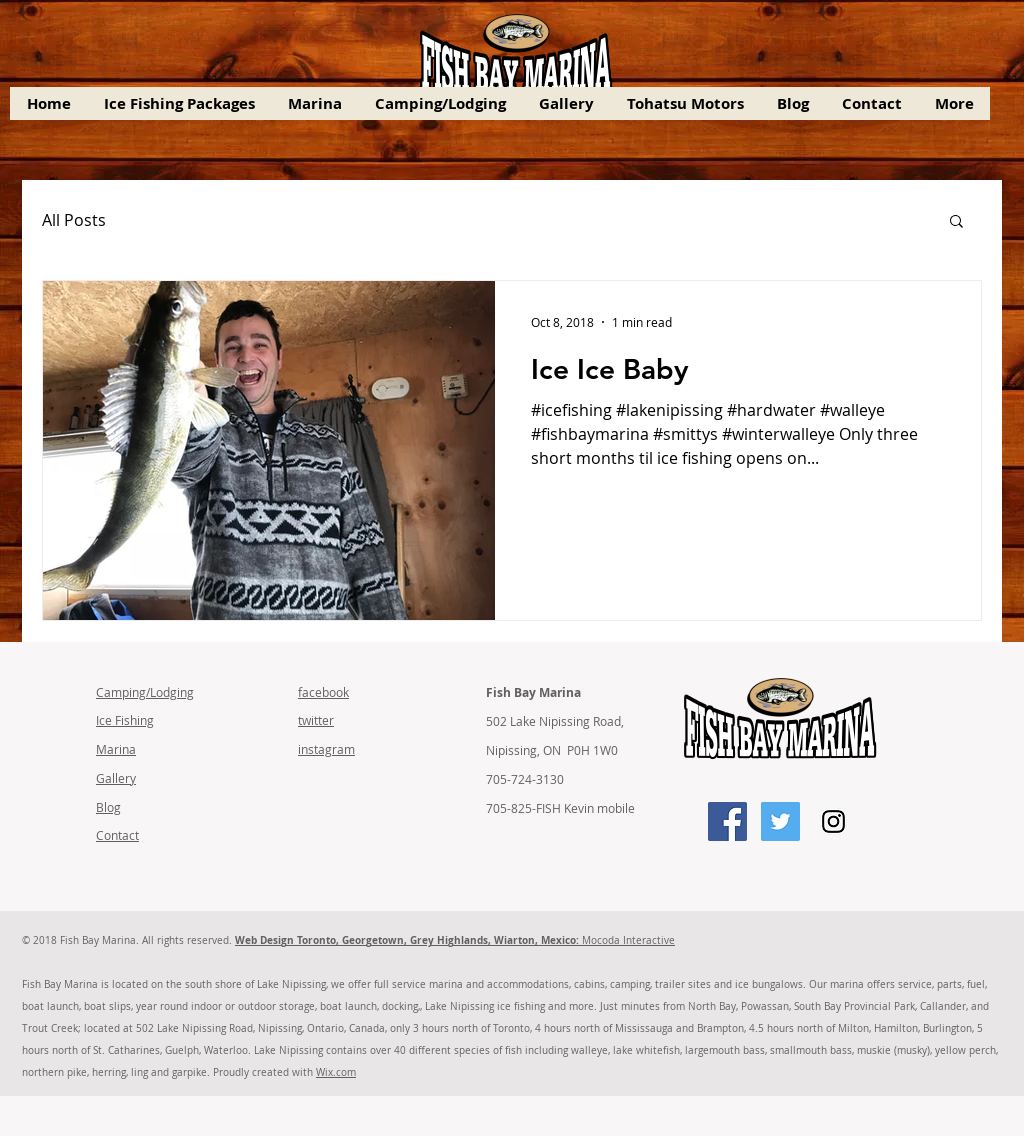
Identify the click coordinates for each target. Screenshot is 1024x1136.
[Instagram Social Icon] (833, 821)
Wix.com (336, 1072)
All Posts (74, 220)
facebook (323, 692)
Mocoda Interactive (455, 940)
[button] (956, 222)
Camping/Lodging (145, 692)
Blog (108, 807)
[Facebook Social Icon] (727, 821)
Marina (116, 749)
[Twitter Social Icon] (780, 821)
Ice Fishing (125, 720)
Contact (117, 835)
